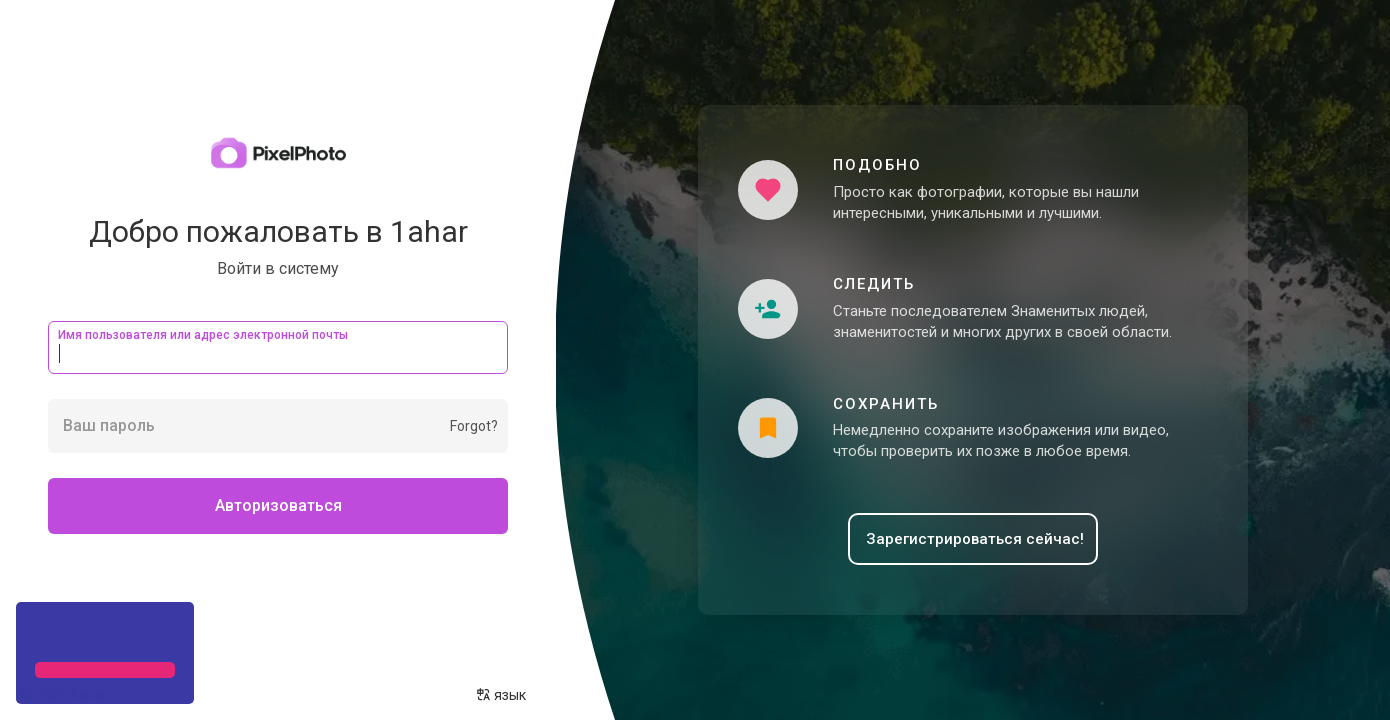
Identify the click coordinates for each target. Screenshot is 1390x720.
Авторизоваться (278, 505)
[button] (38, 634)
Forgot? (474, 426)
